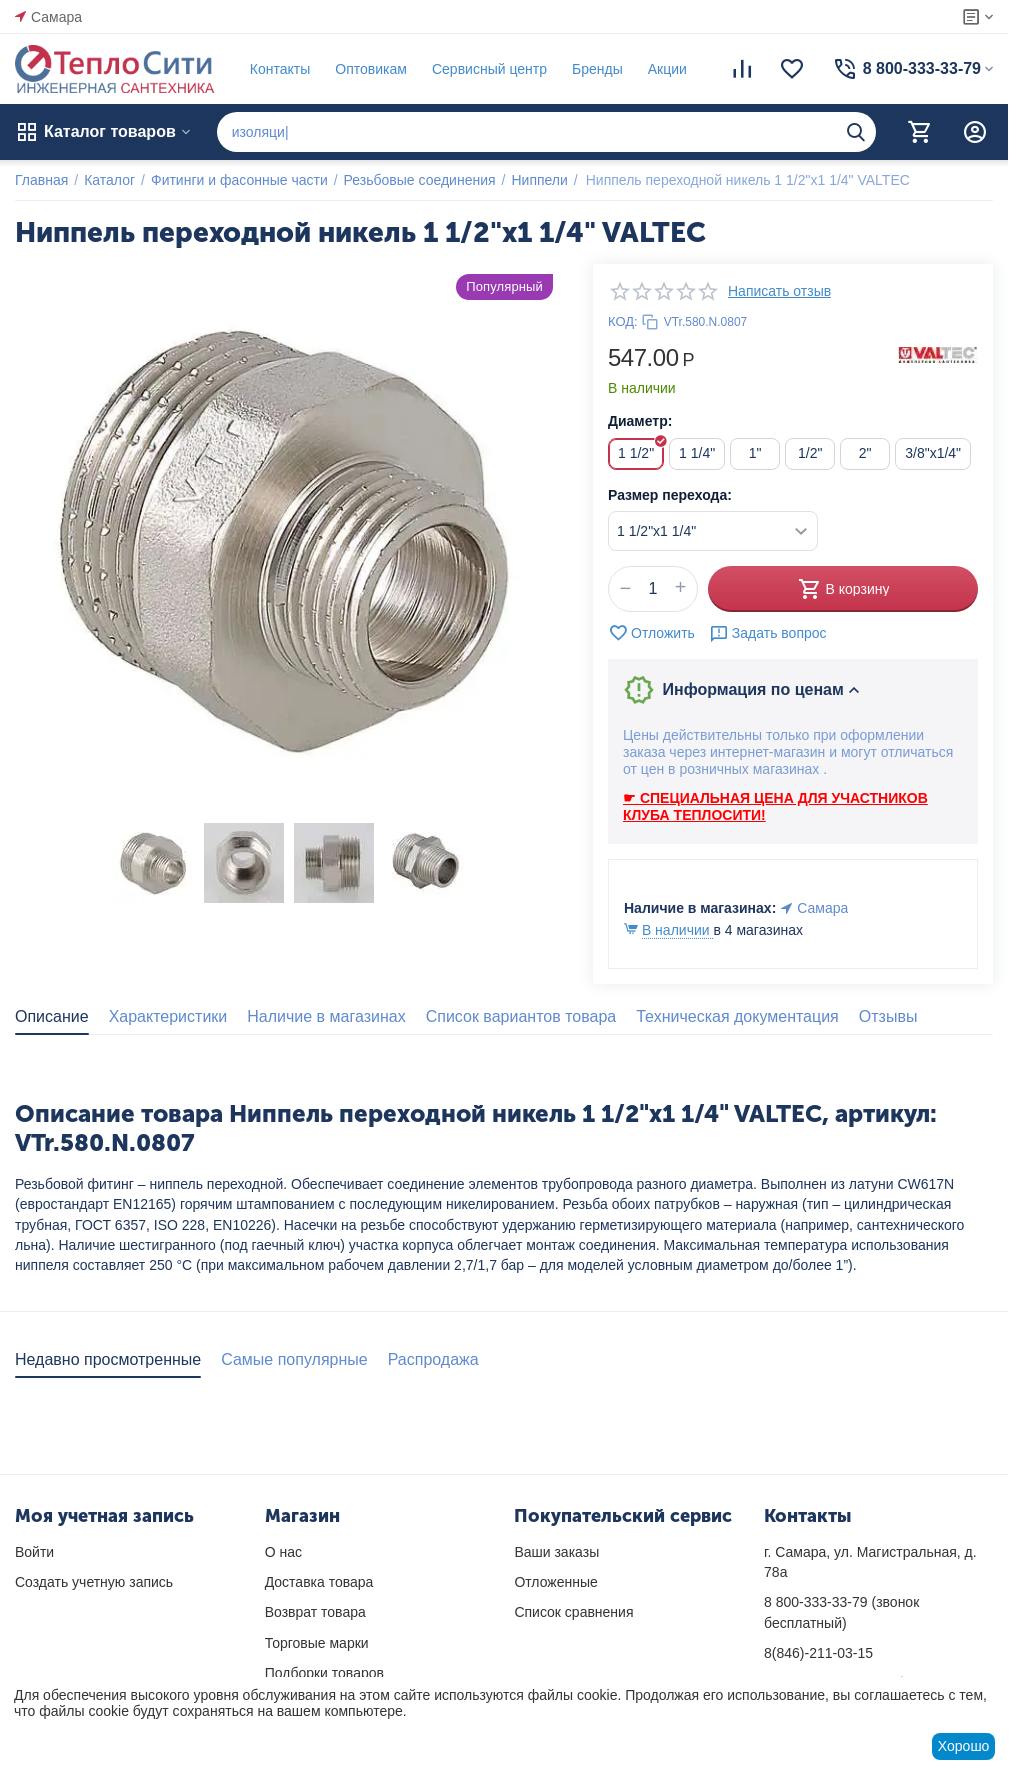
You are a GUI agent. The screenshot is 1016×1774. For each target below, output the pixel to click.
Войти (34, 1552)
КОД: (623, 321)
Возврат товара (315, 1612)
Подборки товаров (324, 1673)
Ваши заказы (556, 1552)
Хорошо (964, 1746)
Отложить (651, 633)
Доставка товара (319, 1582)
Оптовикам (371, 69)
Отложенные (555, 1582)
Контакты (280, 69)
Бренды (597, 69)
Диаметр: (640, 421)
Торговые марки (317, 1643)
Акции (667, 69)
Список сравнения (573, 1612)
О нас (283, 1552)
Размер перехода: (670, 495)
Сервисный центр (489, 69)
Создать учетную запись (94, 1582)
